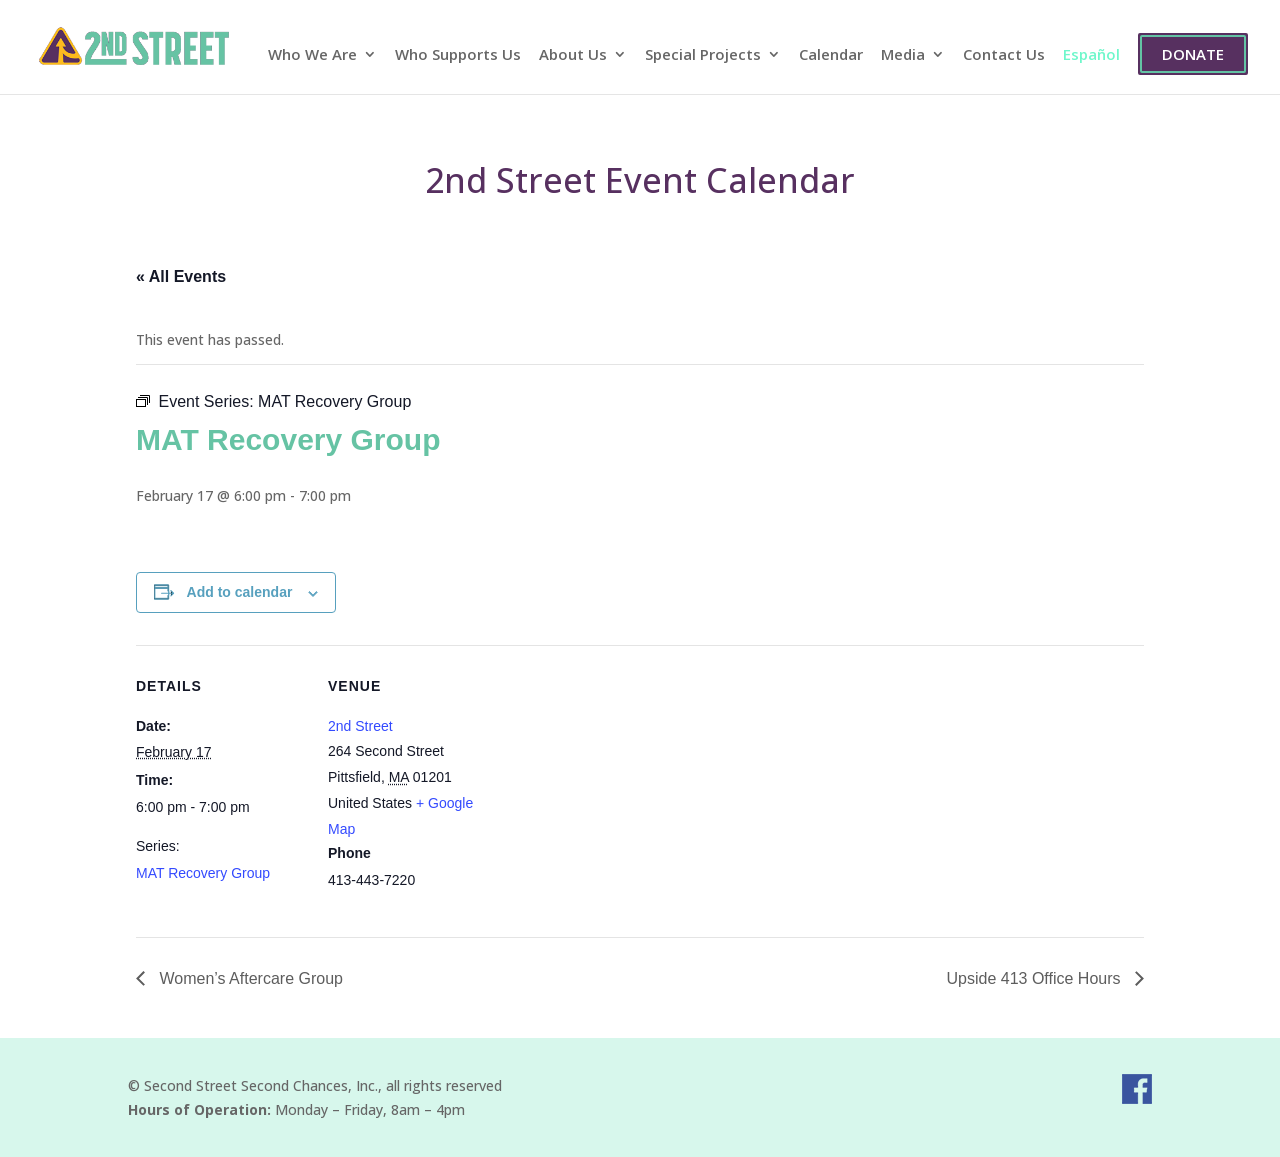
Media (903, 55)
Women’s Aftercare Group (249, 978)
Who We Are (312, 55)
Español (1091, 55)
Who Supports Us (458, 55)
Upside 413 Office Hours (1036, 978)
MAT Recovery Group (203, 873)
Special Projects (703, 55)
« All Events (181, 276)
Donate (1193, 54)
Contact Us (1004, 55)
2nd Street (360, 726)
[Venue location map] (625, 783)
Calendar (831, 55)
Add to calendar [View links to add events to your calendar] (240, 592)
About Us (573, 55)
